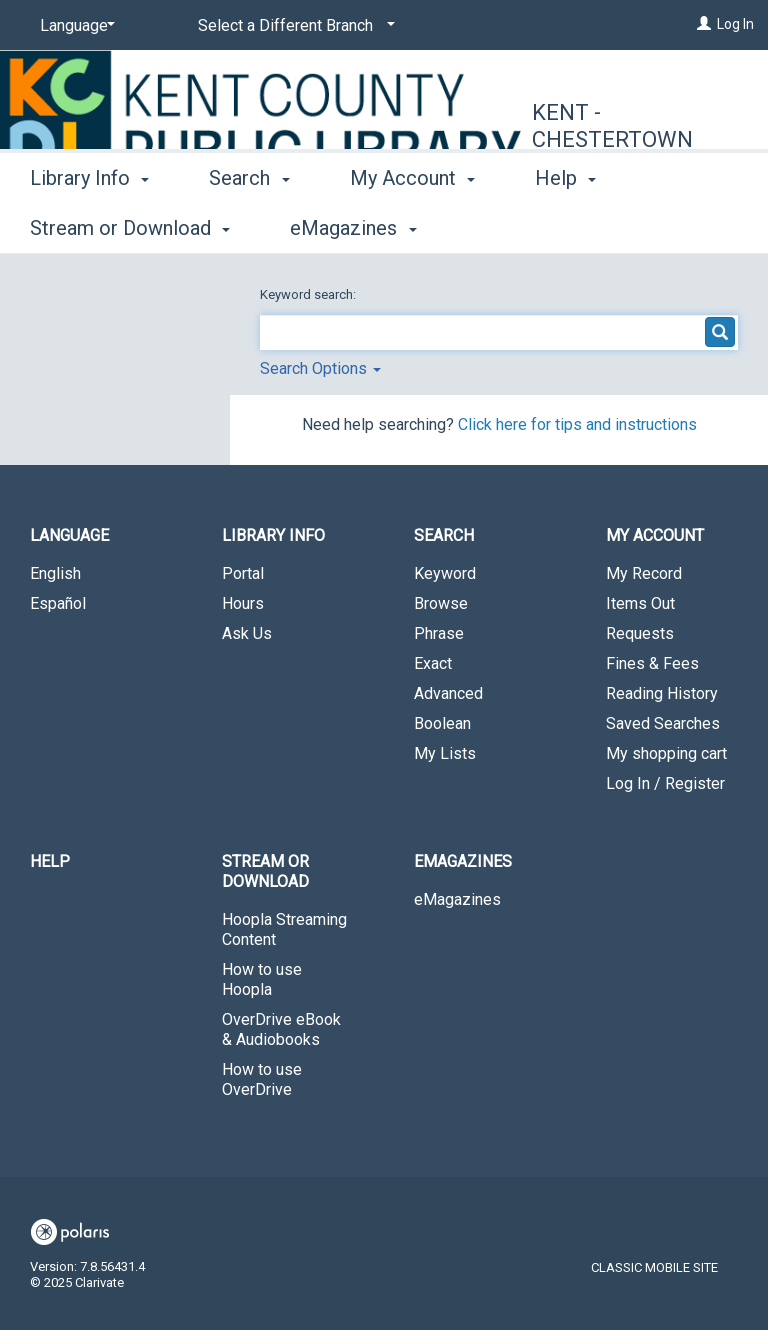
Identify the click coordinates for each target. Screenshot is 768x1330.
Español (58, 603)
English (55, 573)
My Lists (445, 753)
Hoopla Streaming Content (284, 929)
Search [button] (249, 225)
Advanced (448, 693)
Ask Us (247, 633)
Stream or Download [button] (265, 871)
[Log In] (704, 24)
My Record (644, 573)
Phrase (439, 633)
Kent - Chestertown (612, 126)
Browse (441, 603)
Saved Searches (663, 723)
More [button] (574, 228)
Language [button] (69, 535)
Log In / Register (665, 783)
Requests (640, 633)
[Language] (74, 26)
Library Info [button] (89, 225)
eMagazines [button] (463, 861)
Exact (433, 663)
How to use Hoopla (262, 979)
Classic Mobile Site (654, 1267)
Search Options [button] (320, 368)
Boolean (442, 723)
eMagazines (457, 899)
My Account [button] (412, 225)
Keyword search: (309, 294)
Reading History (662, 693)
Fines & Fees (652, 663)
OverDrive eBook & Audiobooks (281, 1029)
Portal (243, 573)
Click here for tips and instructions (577, 424)
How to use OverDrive (262, 1079)
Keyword (445, 573)
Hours (243, 603)
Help (50, 861)
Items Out (640, 603)
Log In (735, 24)
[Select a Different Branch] (293, 26)
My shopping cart (666, 753)
